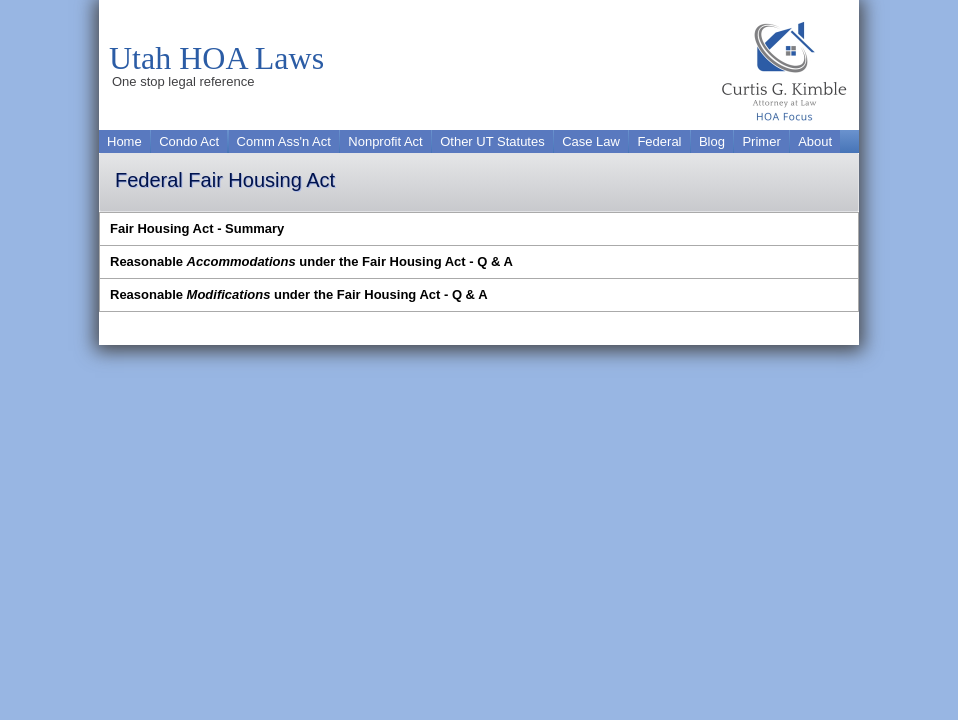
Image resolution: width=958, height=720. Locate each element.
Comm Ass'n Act (284, 141)
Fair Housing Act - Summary (197, 228)
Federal (659, 141)
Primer (761, 141)
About (815, 141)
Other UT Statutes (492, 141)
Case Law (591, 141)
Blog (712, 141)
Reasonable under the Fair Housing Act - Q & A (311, 261)
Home (124, 141)
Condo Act (189, 141)
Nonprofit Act (385, 141)
